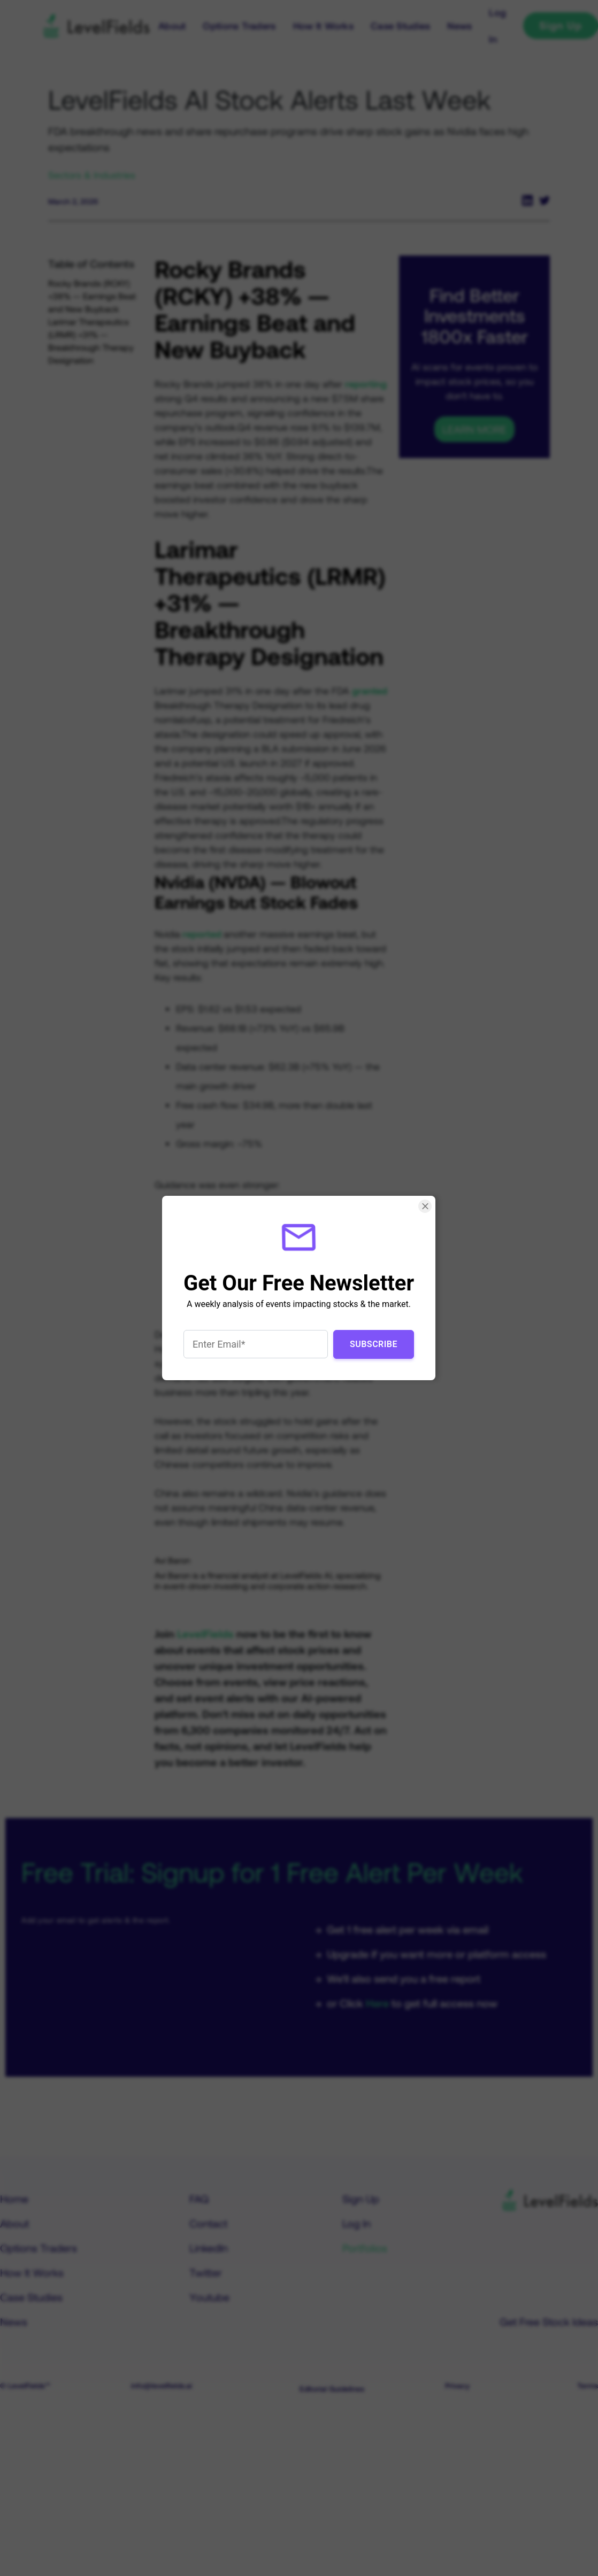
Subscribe (373, 1344)
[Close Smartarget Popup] (425, 1206)
